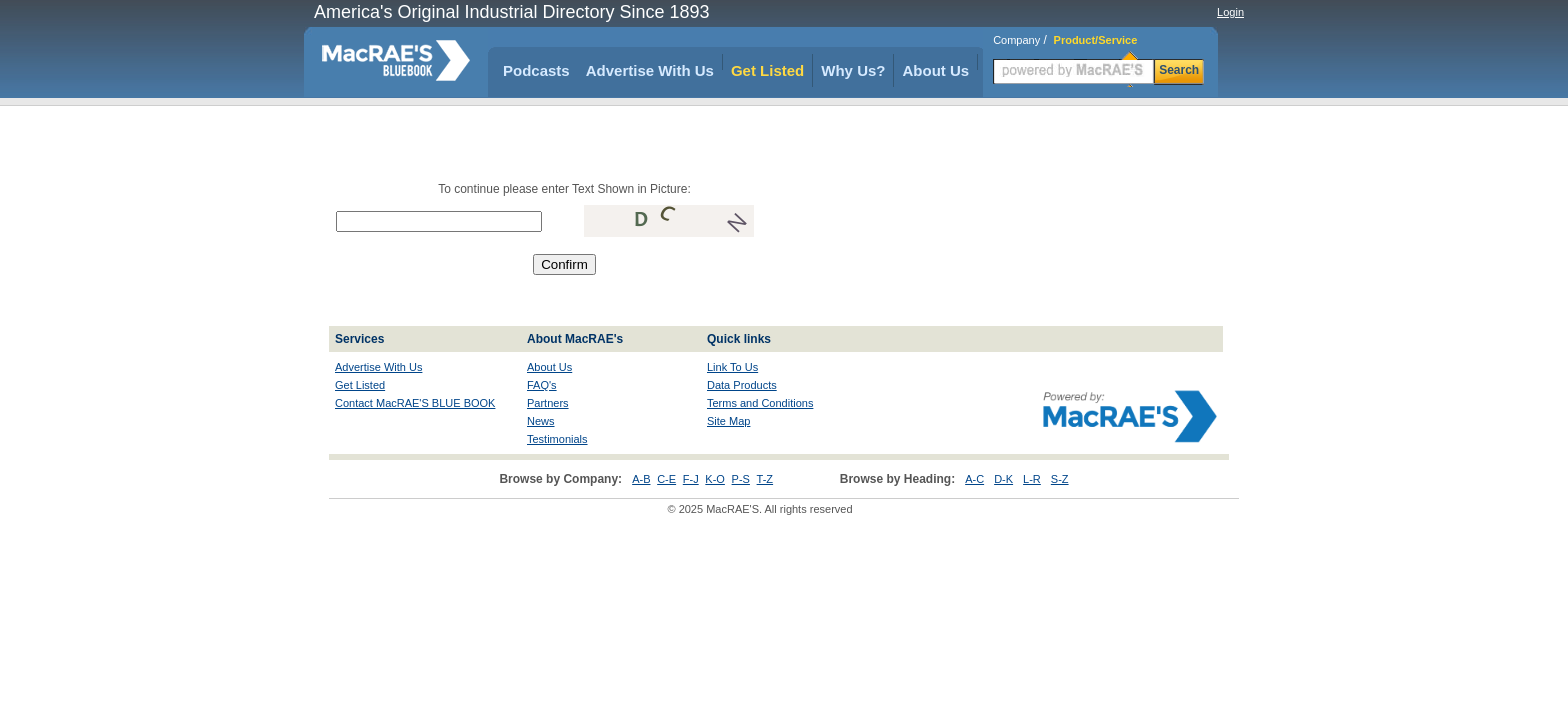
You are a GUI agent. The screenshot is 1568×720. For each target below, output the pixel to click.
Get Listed (767, 70)
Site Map (728, 421)
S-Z (1060, 479)
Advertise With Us (650, 70)
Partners (548, 403)
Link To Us (732, 367)
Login (1230, 12)
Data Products (742, 385)
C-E (666, 479)
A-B (641, 479)
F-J (691, 479)
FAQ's (542, 385)
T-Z (765, 479)
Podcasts (536, 70)
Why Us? (853, 70)
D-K (1003, 479)
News (541, 421)
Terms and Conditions (760, 403)
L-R (1032, 479)
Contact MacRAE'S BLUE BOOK (415, 403)
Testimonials (557, 439)
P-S (741, 479)
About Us (935, 70)
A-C (974, 479)
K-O (715, 479)
